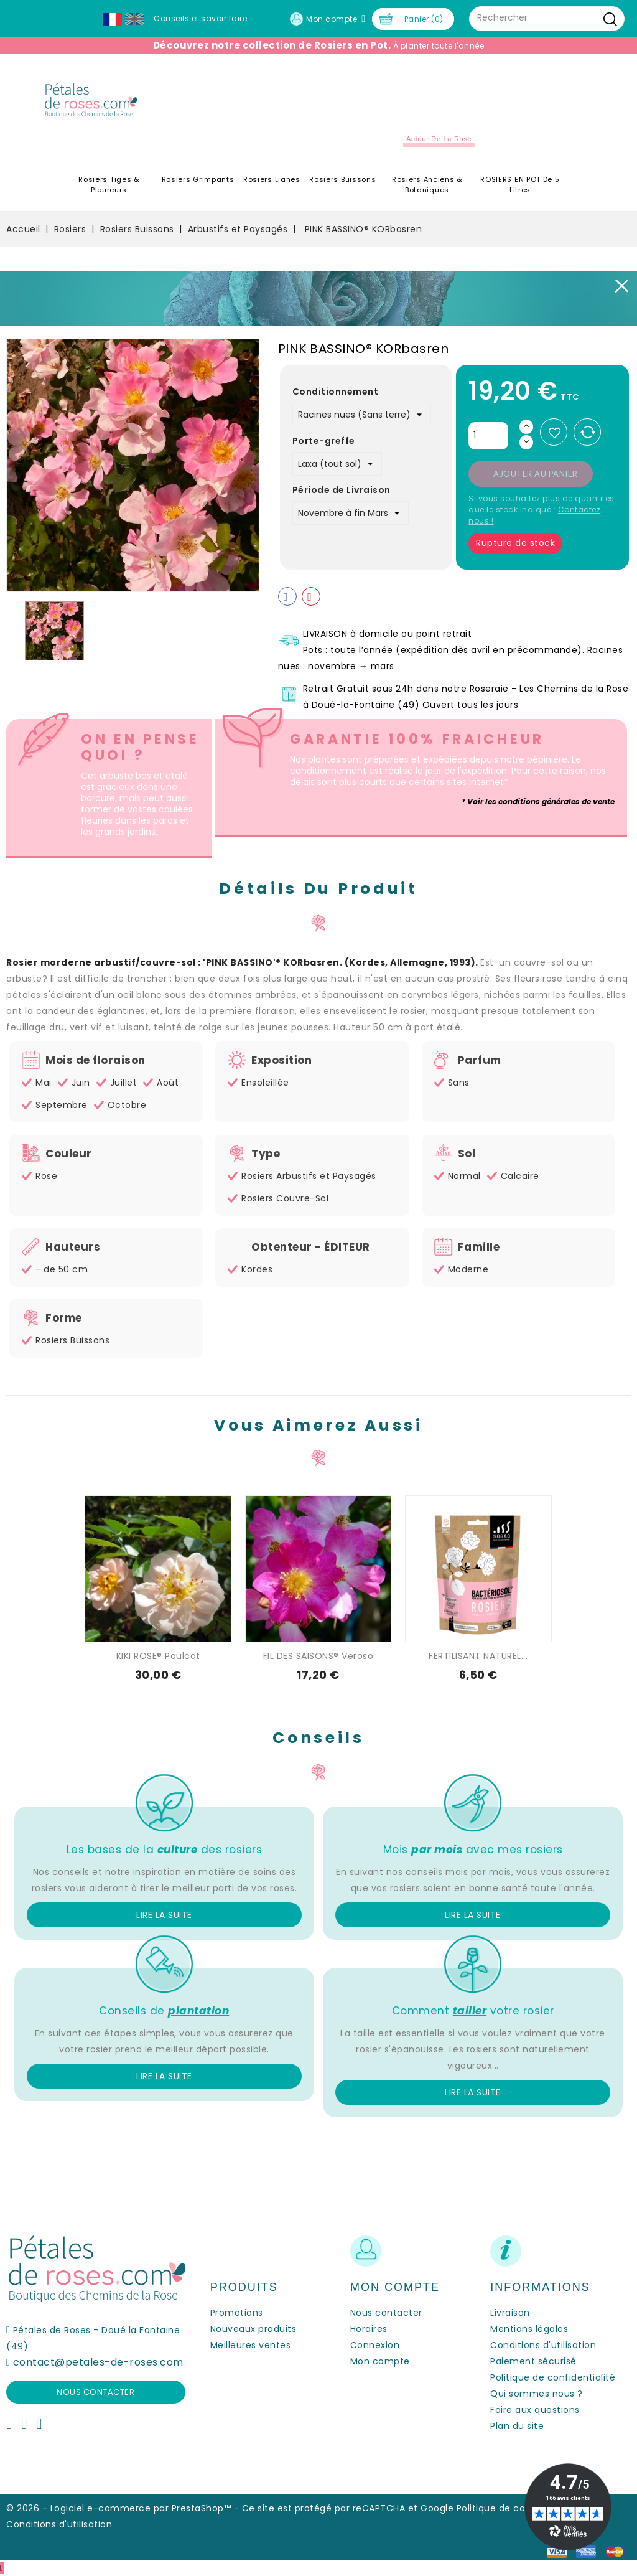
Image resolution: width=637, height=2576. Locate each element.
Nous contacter (95, 2392)
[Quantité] (488, 435)
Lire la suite (164, 1915)
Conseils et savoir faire (200, 18)
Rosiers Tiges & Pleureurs (108, 184)
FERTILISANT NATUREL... (478, 1656)
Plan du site (517, 2426)
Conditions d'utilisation (543, 2345)
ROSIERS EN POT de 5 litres (519, 184)
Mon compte (380, 2361)
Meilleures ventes (250, 2345)
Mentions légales (529, 2329)
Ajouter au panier (535, 474)
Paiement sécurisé (533, 2361)
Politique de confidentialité (552, 2377)
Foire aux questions (535, 2410)
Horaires (369, 2329)
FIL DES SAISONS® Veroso (318, 1656)
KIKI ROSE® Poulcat (158, 1656)
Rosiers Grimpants (198, 179)
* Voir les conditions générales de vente (538, 801)
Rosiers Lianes (271, 179)
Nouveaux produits (253, 2329)
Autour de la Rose (439, 139)
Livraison (510, 2312)
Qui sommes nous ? (536, 2393)
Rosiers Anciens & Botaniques (427, 184)
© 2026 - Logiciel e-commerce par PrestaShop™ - (124, 2508)
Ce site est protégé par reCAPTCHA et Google (348, 2508)
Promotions (236, 2312)
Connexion (375, 2345)
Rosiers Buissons (342, 179)
